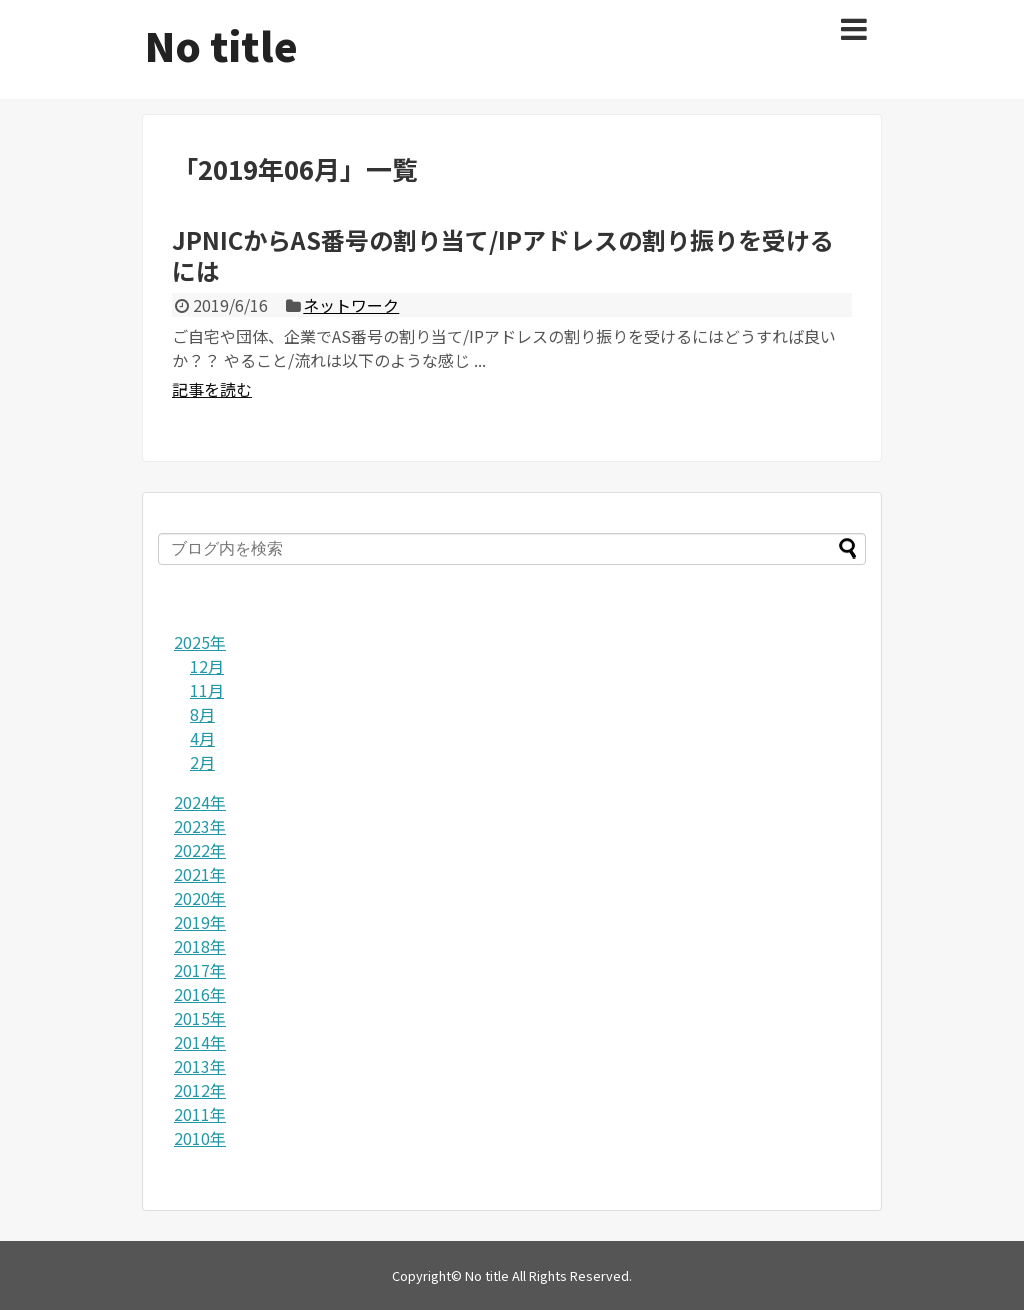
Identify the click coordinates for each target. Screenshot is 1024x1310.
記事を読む (212, 389)
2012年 (200, 1090)
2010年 (200, 1138)
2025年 (200, 642)
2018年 (200, 946)
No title (221, 45)
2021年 (200, 874)
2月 (202, 762)
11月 (207, 690)
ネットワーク (351, 305)
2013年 (200, 1066)
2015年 (200, 1018)
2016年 (200, 994)
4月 (202, 738)
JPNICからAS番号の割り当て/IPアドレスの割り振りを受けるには (503, 255)
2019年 (200, 922)
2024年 (200, 802)
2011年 (200, 1114)
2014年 (200, 1042)
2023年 (200, 826)
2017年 (200, 970)
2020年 (200, 898)
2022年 (200, 850)
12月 (207, 666)
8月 (202, 714)
